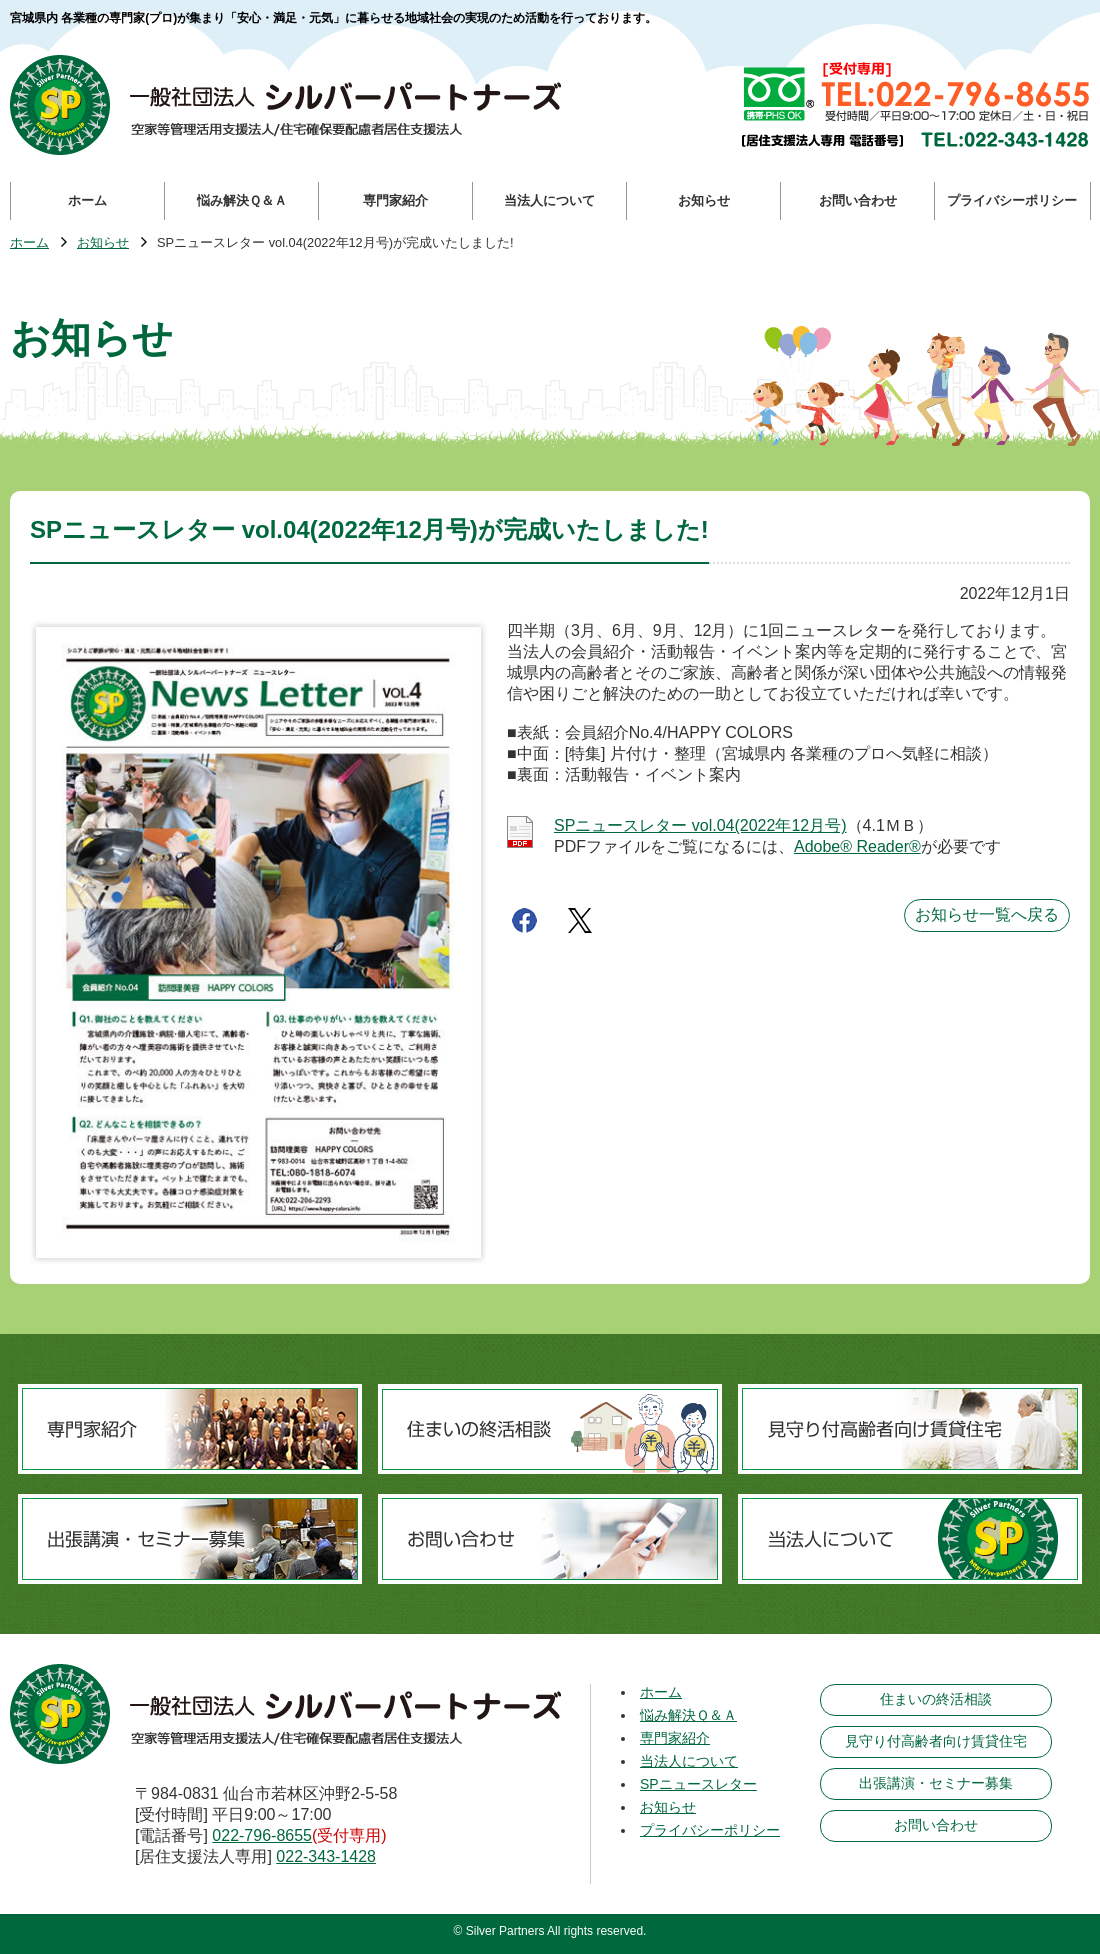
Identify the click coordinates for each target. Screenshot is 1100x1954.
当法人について (689, 1761)
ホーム (29, 243)
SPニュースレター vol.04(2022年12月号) (700, 825)
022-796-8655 (262, 1835)
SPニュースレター (698, 1784)
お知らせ (103, 243)
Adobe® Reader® (857, 846)
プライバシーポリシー (710, 1830)
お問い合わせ (936, 1825)
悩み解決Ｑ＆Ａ (688, 1715)
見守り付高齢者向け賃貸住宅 (936, 1741)
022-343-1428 (326, 1856)
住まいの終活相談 (936, 1699)
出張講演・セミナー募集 (936, 1783)
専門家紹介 (675, 1738)
